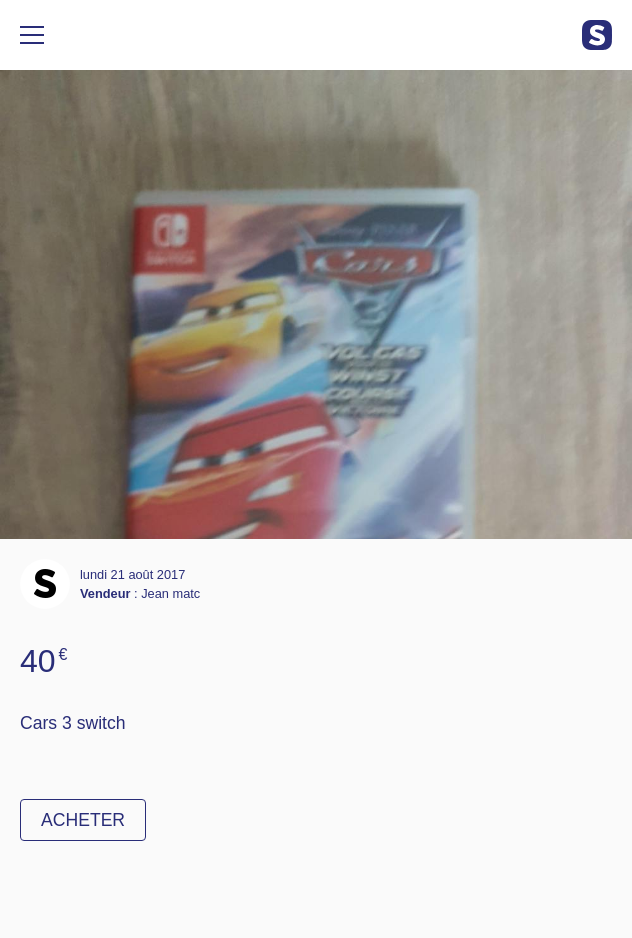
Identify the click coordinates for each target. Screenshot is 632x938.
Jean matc (170, 593)
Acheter (83, 820)
